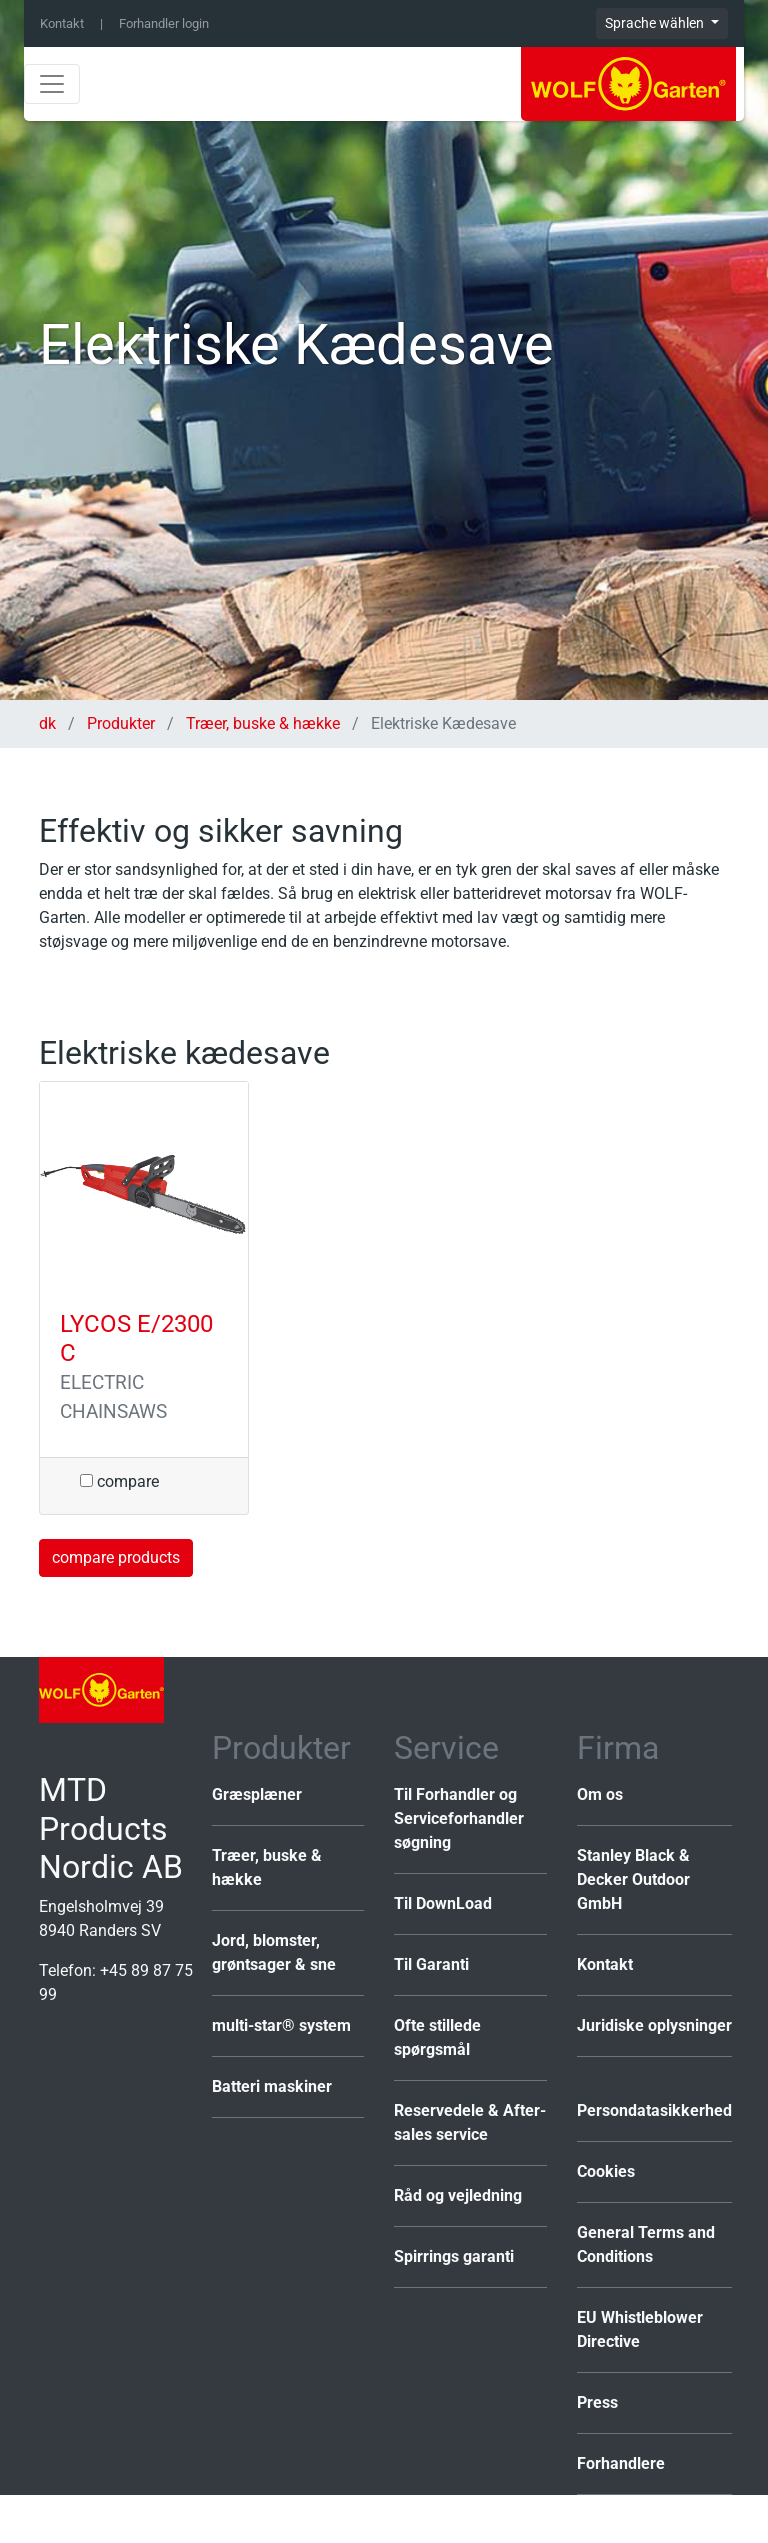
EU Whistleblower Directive (640, 2329)
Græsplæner (257, 1794)
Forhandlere (621, 2463)
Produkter (121, 723)
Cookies (606, 2171)
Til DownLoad (443, 1903)
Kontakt (62, 23)
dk (49, 723)
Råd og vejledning (458, 2195)
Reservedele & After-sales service (470, 2122)
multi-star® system (281, 2025)
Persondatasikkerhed (654, 2110)
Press (597, 2402)
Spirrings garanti (454, 2256)
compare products (116, 1557)
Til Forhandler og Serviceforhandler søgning (459, 1818)
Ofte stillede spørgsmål (437, 2037)
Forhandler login (164, 23)
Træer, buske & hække (263, 723)
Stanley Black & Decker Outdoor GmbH (633, 1879)
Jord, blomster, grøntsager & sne (274, 1952)
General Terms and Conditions (646, 2244)
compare (119, 1481)
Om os (600, 1794)
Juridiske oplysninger (654, 2025)
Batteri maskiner (272, 2086)
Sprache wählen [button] (656, 23)
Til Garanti (431, 1964)
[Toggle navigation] (52, 84)
